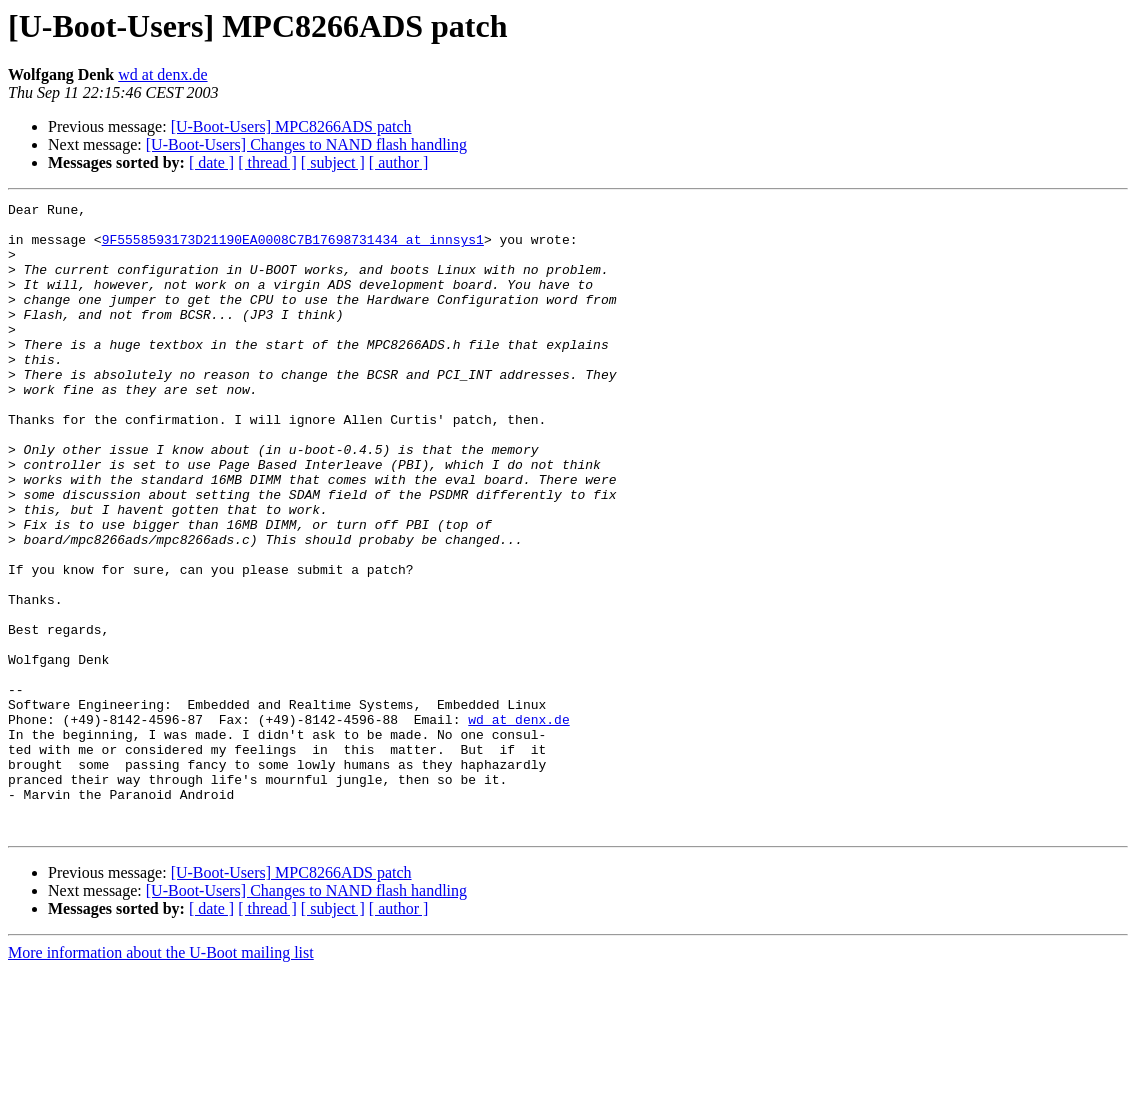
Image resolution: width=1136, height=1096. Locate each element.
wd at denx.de (162, 74)
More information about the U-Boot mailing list (161, 1078)
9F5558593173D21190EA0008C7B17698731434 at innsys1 (293, 248)
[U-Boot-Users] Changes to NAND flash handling (306, 144)
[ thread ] (267, 162)
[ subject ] (333, 162)
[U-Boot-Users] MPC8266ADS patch (291, 126)
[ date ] (211, 162)
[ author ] (399, 162)
